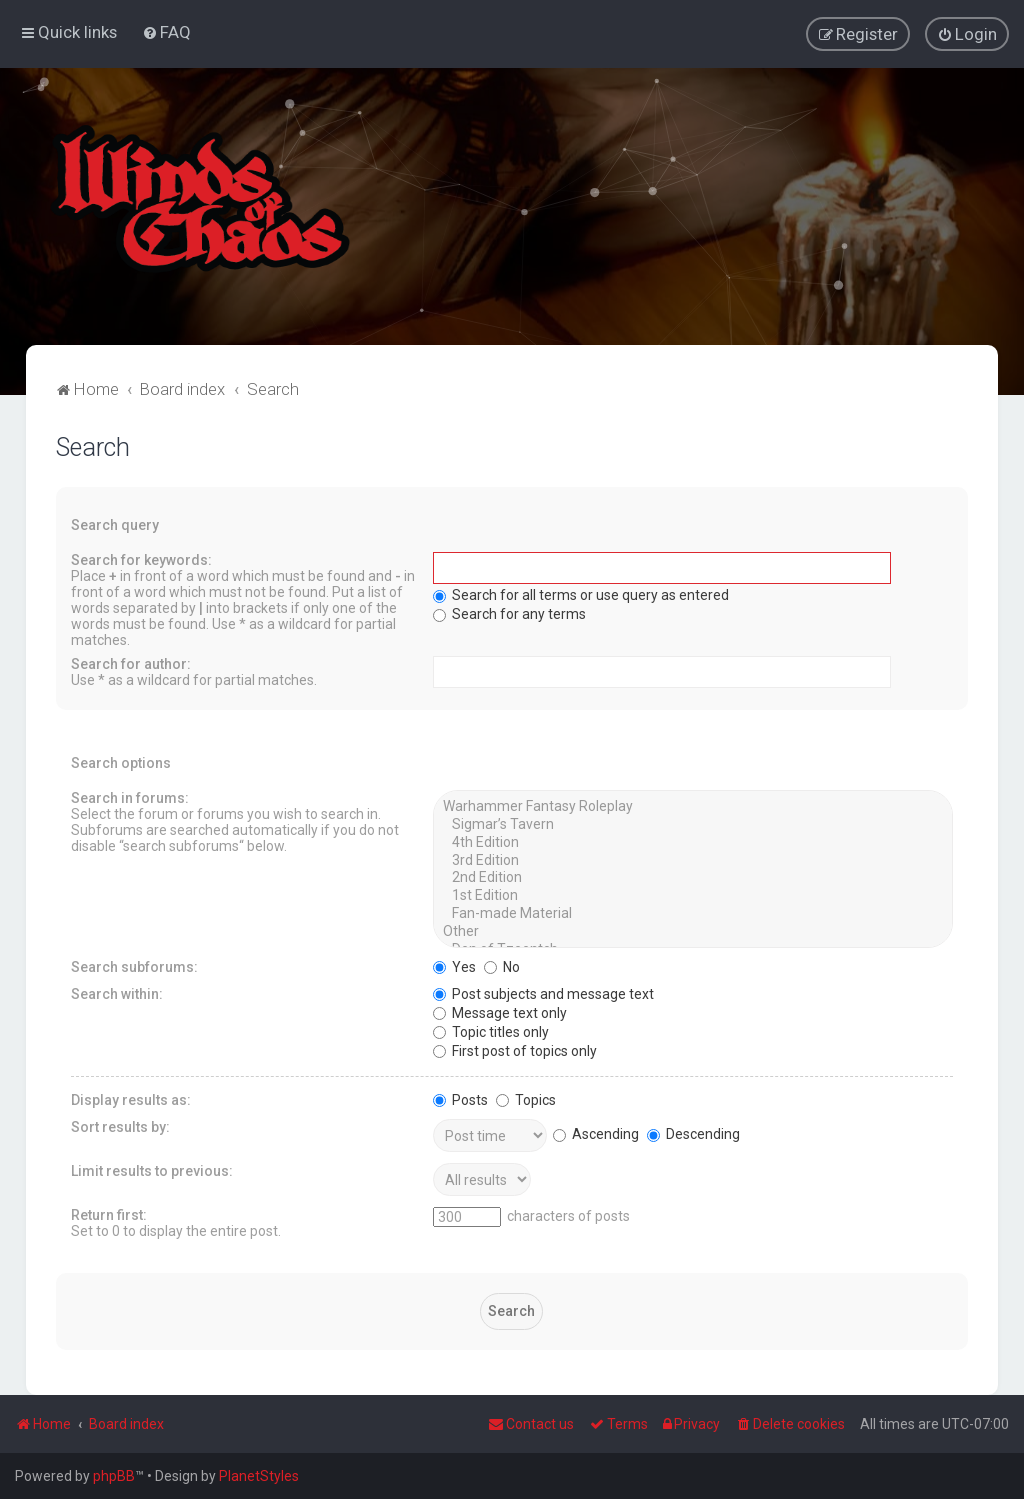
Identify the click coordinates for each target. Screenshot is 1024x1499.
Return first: (109, 1213)
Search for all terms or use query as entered (581, 593)
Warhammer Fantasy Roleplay (693, 805)
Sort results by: (120, 1125)
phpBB (114, 1476)
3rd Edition (693, 859)
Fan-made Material (693, 912)
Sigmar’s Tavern (693, 823)
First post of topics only (515, 1049)
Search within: (117, 992)
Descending (693, 1132)
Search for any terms (509, 612)
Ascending (596, 1132)
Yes (454, 965)
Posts (460, 1098)
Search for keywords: (141, 558)
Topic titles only (491, 1030)
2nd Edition (693, 877)
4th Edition (693, 841)
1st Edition (693, 894)
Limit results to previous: (152, 1169)
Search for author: (131, 662)
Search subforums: (134, 965)
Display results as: (131, 1098)
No (502, 965)
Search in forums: (130, 796)
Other (693, 930)
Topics (526, 1098)
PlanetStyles (259, 1476)
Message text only (500, 1011)
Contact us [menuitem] (531, 1424)
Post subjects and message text (543, 992)
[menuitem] (166, 32)
